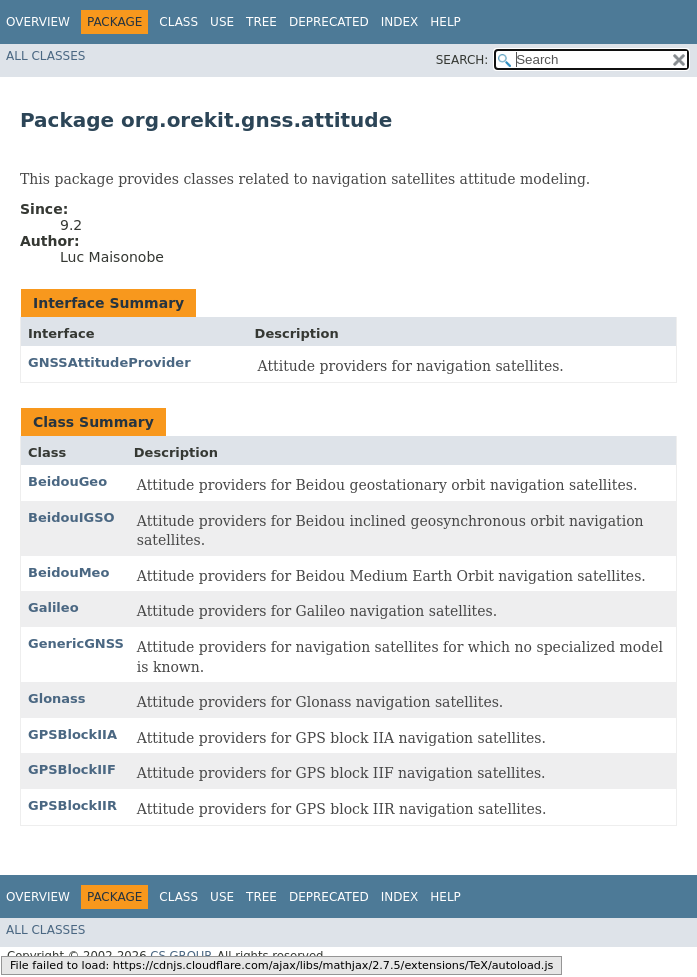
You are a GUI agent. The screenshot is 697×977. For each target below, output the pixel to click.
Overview (38, 22)
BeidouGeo (67, 481)
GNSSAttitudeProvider (109, 362)
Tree (261, 22)
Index (400, 22)
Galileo (53, 607)
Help (445, 22)
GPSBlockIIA (72, 734)
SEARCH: (462, 60)
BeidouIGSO (71, 517)
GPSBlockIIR (72, 805)
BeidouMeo (68, 572)
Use (222, 22)
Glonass (57, 698)
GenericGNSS (76, 643)
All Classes (45, 56)
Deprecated (329, 22)
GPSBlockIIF (72, 769)
